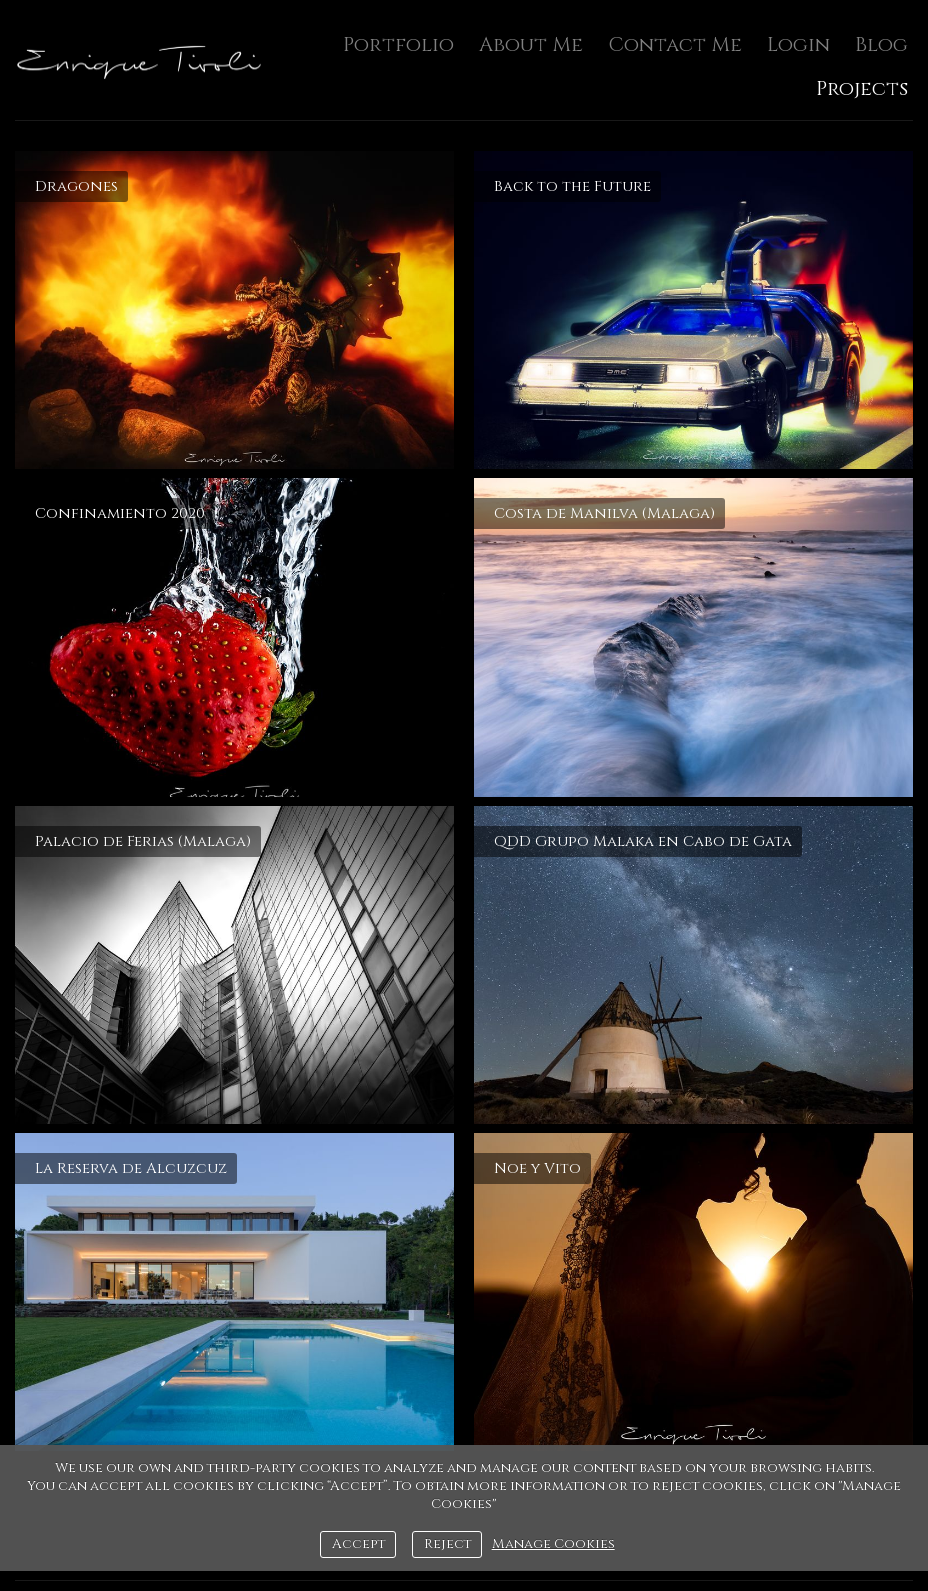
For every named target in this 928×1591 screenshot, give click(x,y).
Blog (881, 44)
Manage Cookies (553, 1544)
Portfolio (398, 44)
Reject (447, 1544)
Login (798, 44)
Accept (358, 1544)
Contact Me (675, 44)
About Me (531, 44)
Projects (862, 88)
